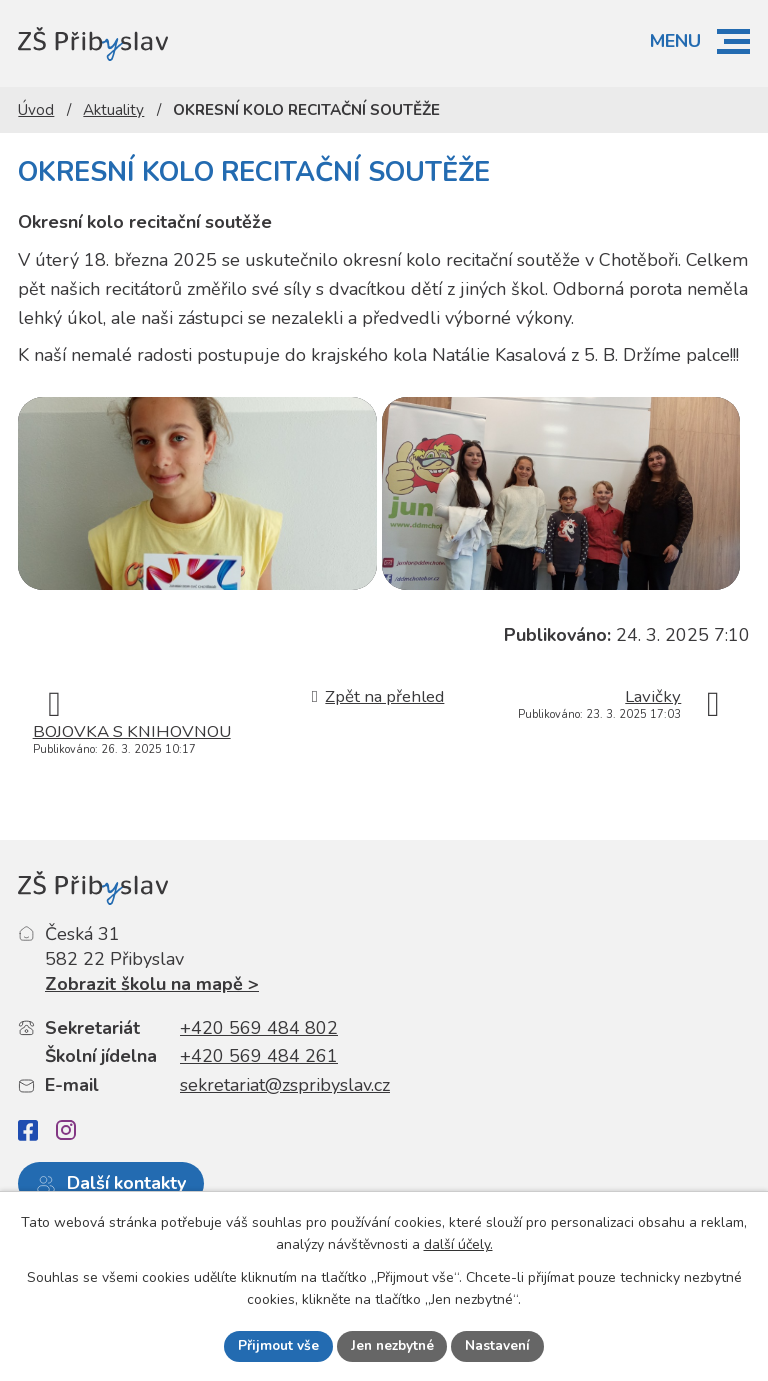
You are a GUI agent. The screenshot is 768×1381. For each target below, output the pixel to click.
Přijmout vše (275, 1345)
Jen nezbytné (392, 1345)
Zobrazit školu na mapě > (152, 1011)
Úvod (36, 110)
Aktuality (113, 110)
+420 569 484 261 (259, 1083)
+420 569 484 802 (259, 1054)
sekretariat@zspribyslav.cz (285, 1112)
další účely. (458, 1244)
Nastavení (501, 1345)
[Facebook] (28, 1157)
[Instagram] (66, 1157)
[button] (733, 41)
